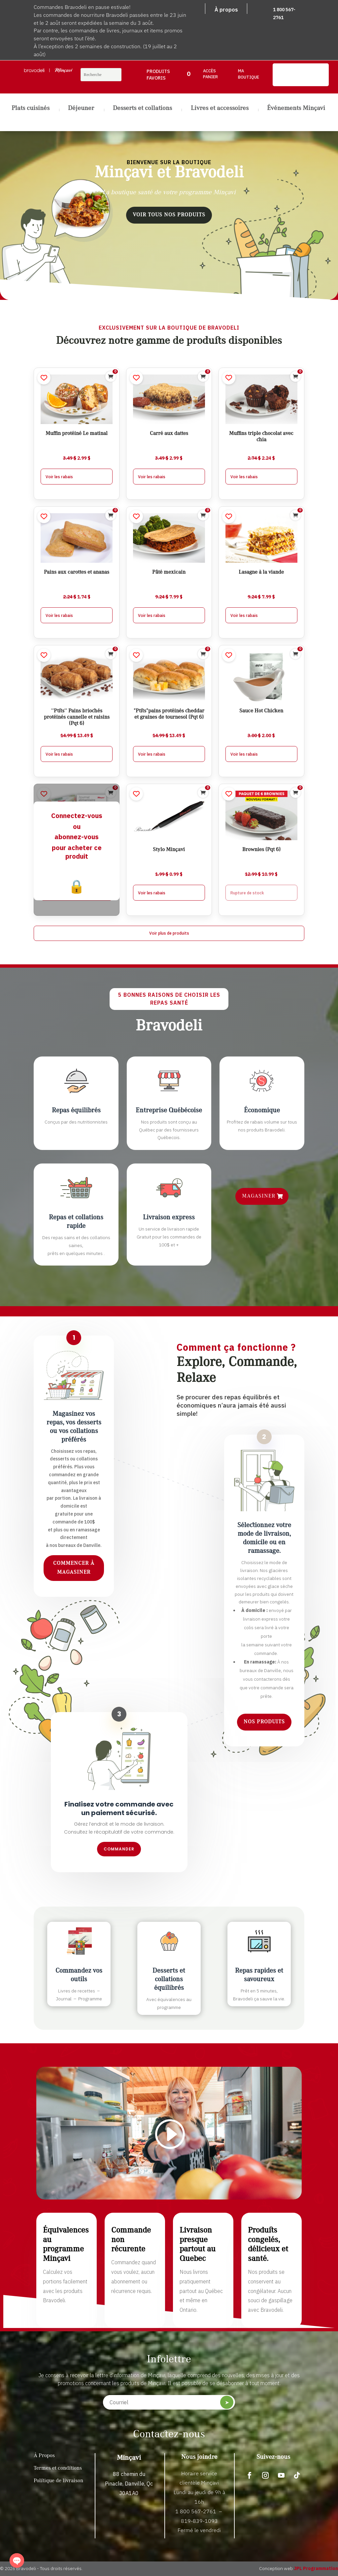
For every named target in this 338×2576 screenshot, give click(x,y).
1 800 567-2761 (195, 2511)
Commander (119, 1849)
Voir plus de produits (169, 933)
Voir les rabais (59, 476)
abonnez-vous (76, 836)
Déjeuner (81, 109)
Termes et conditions (58, 2468)
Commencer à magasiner (73, 1568)
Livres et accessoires (220, 109)
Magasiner (258, 1196)
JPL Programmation (316, 2568)
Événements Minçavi (296, 109)
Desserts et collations (142, 109)
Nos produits (264, 1722)
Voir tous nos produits (169, 215)
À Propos (44, 2455)
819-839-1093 (199, 2521)
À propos (226, 9)
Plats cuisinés (31, 109)
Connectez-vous (76, 815)
